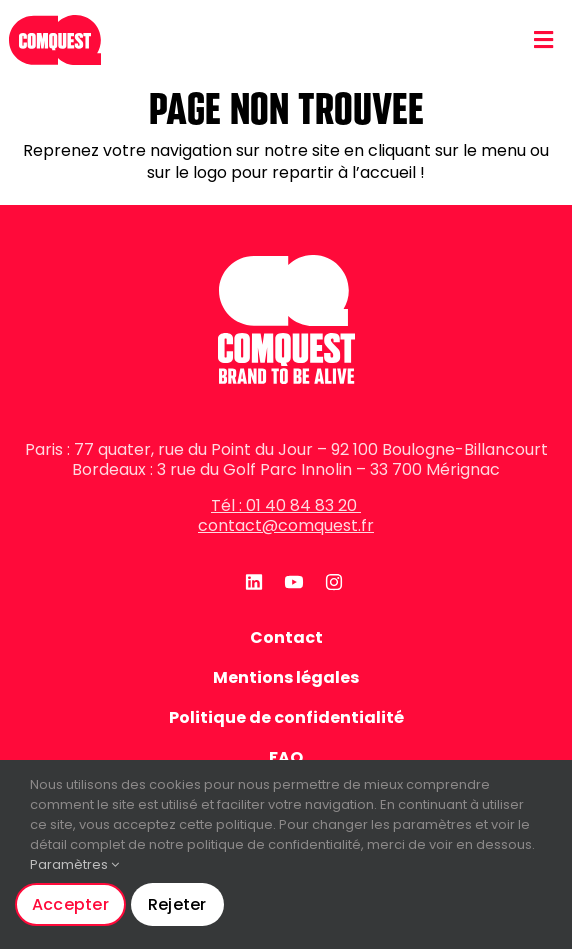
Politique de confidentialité (286, 718)
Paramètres (74, 864)
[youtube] (291, 582)
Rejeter (177, 904)
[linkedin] (251, 582)
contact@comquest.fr (286, 525)
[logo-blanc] (286, 262)
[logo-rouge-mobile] (55, 12)
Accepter (70, 904)
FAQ (286, 758)
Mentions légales (286, 678)
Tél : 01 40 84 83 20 (286, 505)
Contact (286, 638)
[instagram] (331, 582)
